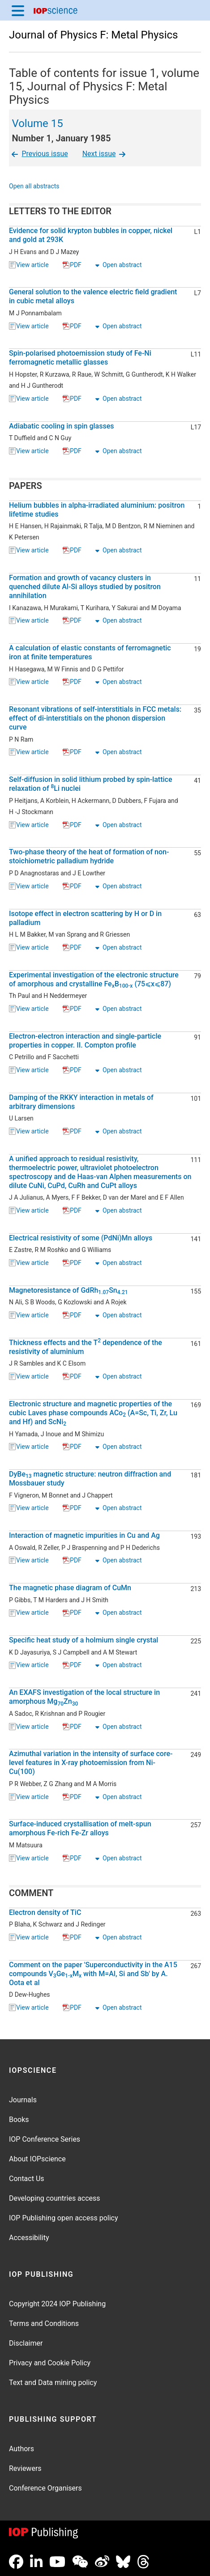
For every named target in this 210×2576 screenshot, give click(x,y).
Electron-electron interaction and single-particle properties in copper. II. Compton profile (85, 1040)
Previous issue (40, 153)
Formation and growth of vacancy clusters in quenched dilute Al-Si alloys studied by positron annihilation (85, 586)
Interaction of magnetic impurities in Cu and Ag (84, 1535)
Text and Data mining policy (53, 2382)
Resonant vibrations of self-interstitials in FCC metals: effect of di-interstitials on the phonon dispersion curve (95, 718)
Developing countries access (54, 2198)
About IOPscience (37, 2159)
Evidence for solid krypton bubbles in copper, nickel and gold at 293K (90, 235)
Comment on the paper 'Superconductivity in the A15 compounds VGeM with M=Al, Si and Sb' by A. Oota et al (93, 1974)
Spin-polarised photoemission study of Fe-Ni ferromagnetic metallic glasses (80, 357)
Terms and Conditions (44, 2323)
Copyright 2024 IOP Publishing (57, 2304)
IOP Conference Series (44, 2139)
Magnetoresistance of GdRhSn (68, 1290)
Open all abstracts (34, 186)
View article (29, 265)
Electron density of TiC (45, 1912)
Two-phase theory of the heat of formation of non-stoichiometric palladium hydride (89, 856)
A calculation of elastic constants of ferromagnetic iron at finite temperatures (90, 652)
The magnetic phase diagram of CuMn (70, 1587)
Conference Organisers (45, 2488)
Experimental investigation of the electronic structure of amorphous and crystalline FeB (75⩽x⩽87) (94, 980)
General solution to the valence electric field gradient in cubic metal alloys (93, 296)
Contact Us (26, 2178)
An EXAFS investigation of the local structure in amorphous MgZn (84, 1697)
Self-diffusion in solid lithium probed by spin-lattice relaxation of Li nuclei (90, 784)
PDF (72, 265)
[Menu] (18, 10)
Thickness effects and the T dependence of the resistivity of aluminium (85, 1347)
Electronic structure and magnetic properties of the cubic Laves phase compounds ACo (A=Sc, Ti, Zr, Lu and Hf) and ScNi (93, 1413)
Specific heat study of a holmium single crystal (83, 1640)
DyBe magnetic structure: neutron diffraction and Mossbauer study (90, 1478)
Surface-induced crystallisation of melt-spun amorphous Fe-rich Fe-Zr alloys (80, 1828)
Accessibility (29, 2237)
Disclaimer (26, 2343)
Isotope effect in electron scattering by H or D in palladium (85, 918)
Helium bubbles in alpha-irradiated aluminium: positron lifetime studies (96, 509)
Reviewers (25, 2468)
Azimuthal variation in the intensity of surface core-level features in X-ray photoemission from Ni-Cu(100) (90, 1762)
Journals (23, 2100)
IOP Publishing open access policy (63, 2218)
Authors (21, 2448)
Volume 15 (37, 123)
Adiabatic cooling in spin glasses (61, 426)
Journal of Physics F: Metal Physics (93, 35)
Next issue (104, 153)
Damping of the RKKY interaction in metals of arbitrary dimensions (81, 1102)
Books (19, 2119)
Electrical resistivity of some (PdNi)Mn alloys (80, 1238)
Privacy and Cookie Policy (49, 2363)
